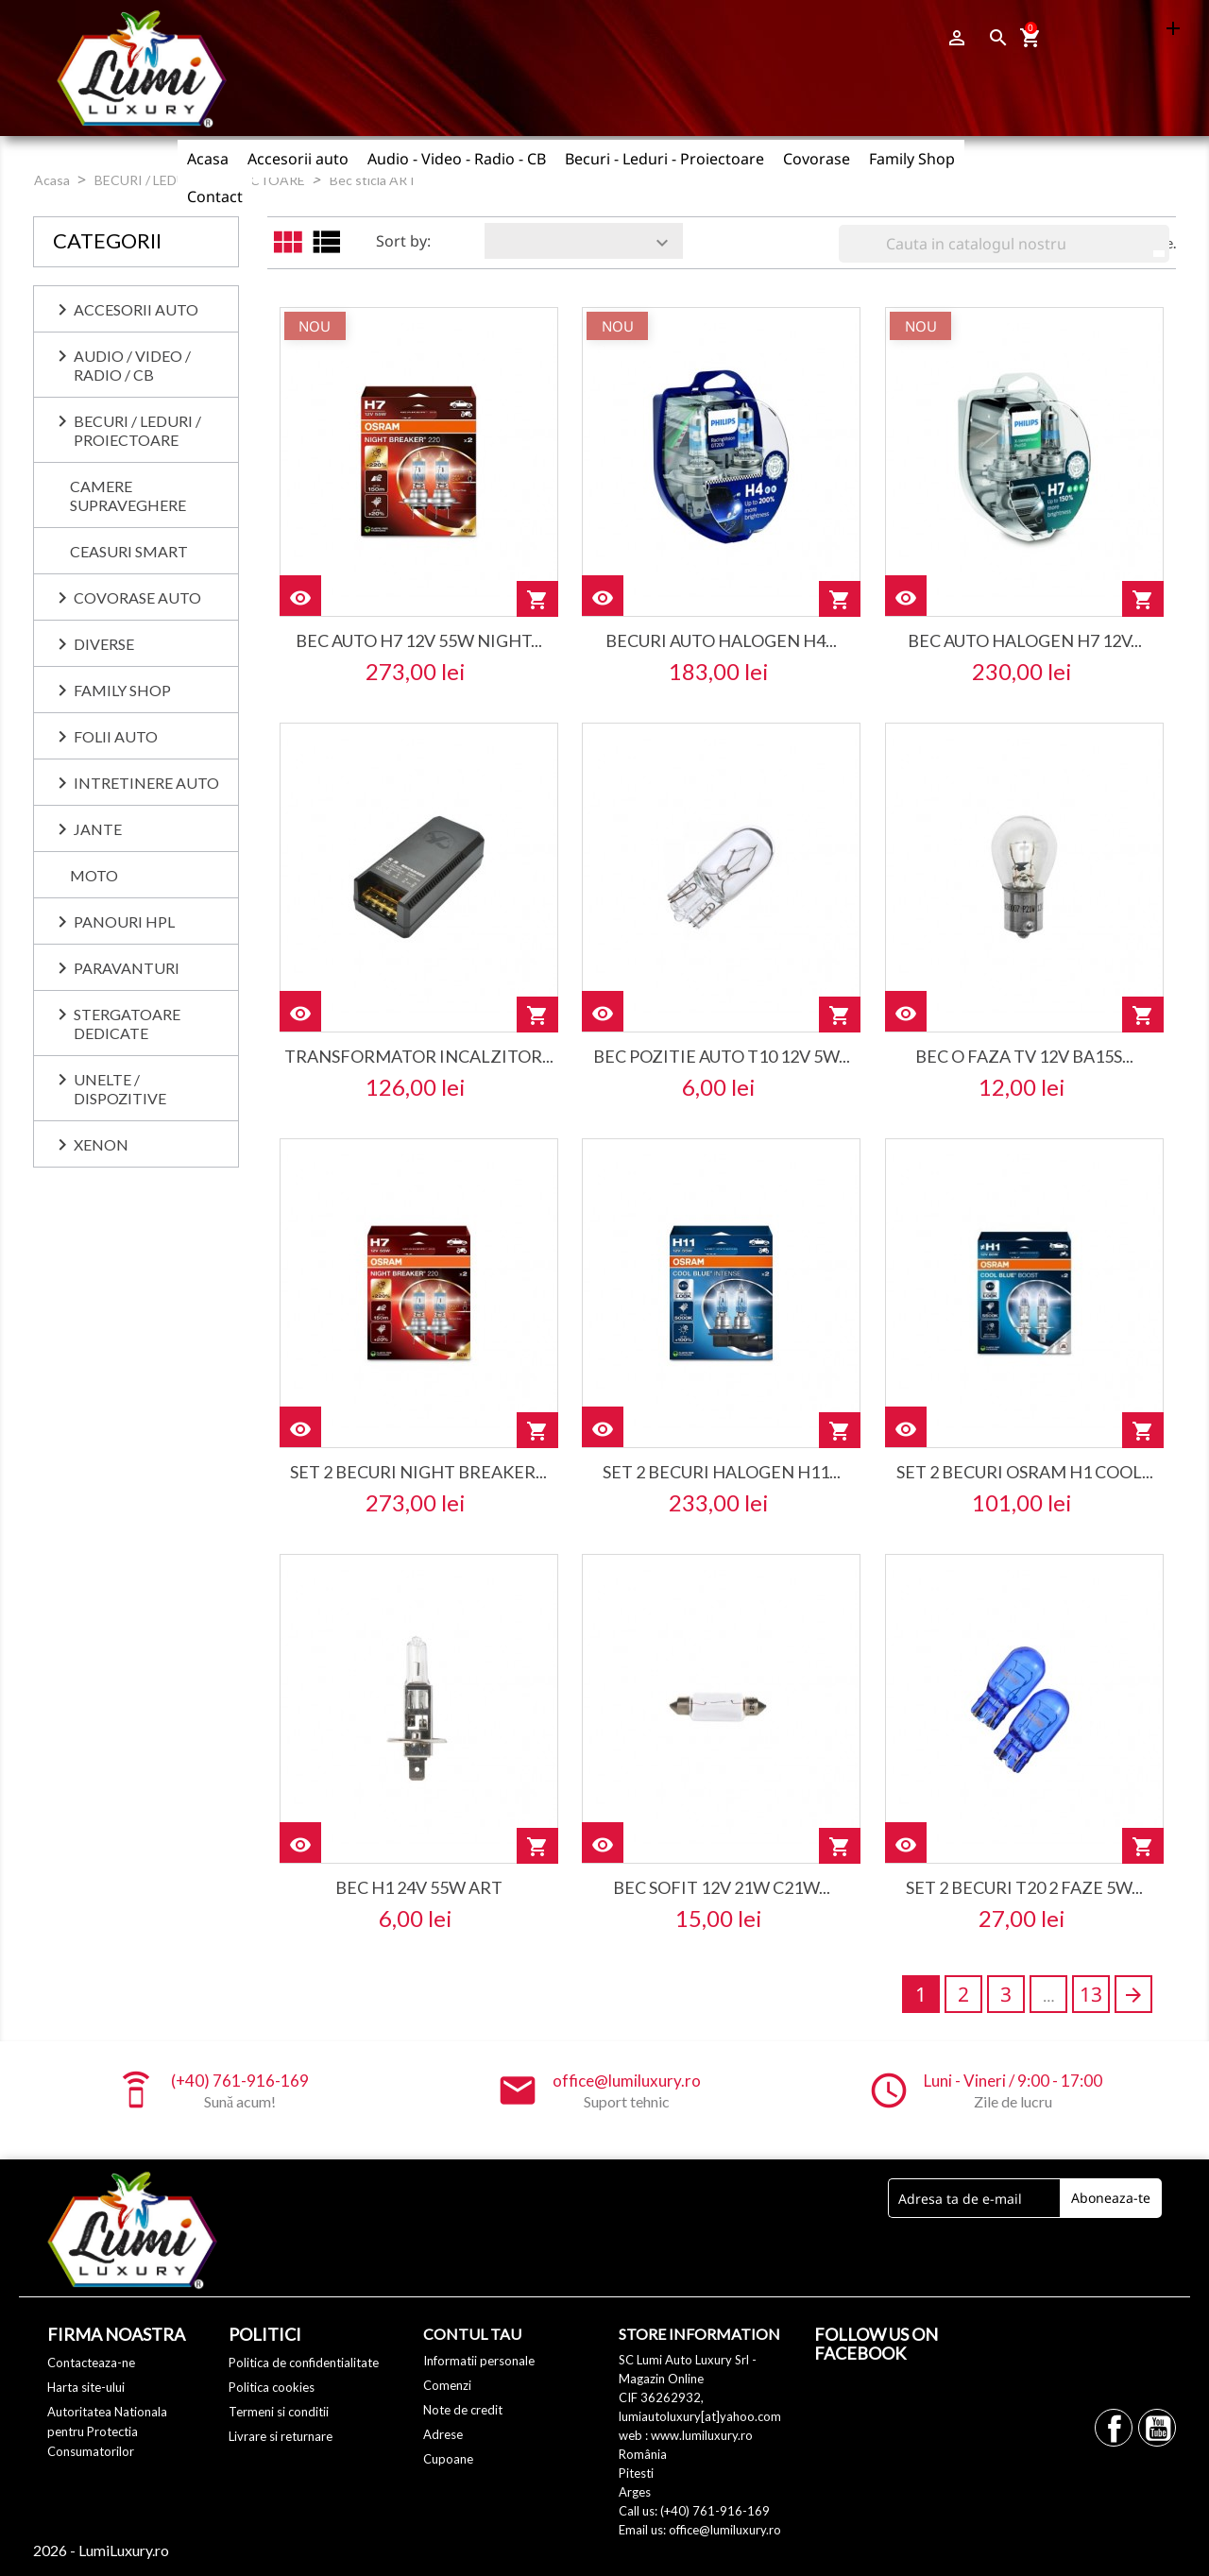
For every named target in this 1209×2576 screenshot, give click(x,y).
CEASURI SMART (129, 551)
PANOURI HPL (124, 921)
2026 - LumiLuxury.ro (101, 2550)
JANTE (98, 829)
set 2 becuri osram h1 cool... (1024, 1471)
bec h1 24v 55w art (418, 1887)
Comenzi (447, 2385)
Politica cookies (272, 2387)
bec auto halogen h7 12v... (1025, 640)
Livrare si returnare (280, 2436)
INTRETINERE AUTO (146, 783)
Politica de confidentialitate (304, 2362)
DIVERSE (104, 644)
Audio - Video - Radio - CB (456, 158)
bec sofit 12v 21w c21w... (721, 1887)
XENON (101, 1144)
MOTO (94, 875)
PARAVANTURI (126, 968)
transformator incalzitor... (418, 1056)
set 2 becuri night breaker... (418, 1471)
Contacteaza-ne (91, 2362)
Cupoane (448, 2458)
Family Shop (912, 158)
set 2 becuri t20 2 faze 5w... (1024, 1887)
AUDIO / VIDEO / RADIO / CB (132, 365)
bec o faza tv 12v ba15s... (1024, 1056)
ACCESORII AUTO (136, 309)
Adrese (443, 2434)
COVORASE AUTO (137, 597)
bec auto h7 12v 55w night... (419, 640)
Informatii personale (479, 2360)
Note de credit (462, 2409)
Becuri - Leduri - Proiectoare (664, 158)
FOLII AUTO (116, 736)
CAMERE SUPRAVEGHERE (128, 495)
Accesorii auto (298, 158)
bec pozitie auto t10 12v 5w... (721, 1056)
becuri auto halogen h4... (721, 640)
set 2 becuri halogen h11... (722, 1471)
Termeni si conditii (279, 2411)
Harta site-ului (86, 2387)
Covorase (816, 158)
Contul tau (472, 2334)
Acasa (208, 158)
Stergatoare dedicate (127, 1023)
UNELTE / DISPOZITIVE (120, 1088)
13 (1091, 1994)
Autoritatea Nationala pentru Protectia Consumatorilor (107, 2431)
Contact (215, 196)
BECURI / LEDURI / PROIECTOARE (137, 430)
